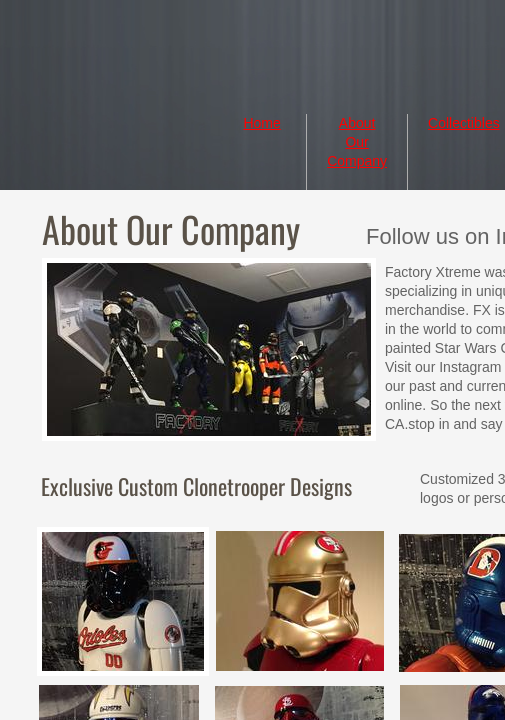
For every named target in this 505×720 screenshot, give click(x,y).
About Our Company (357, 142)
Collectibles (464, 123)
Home (261, 123)
